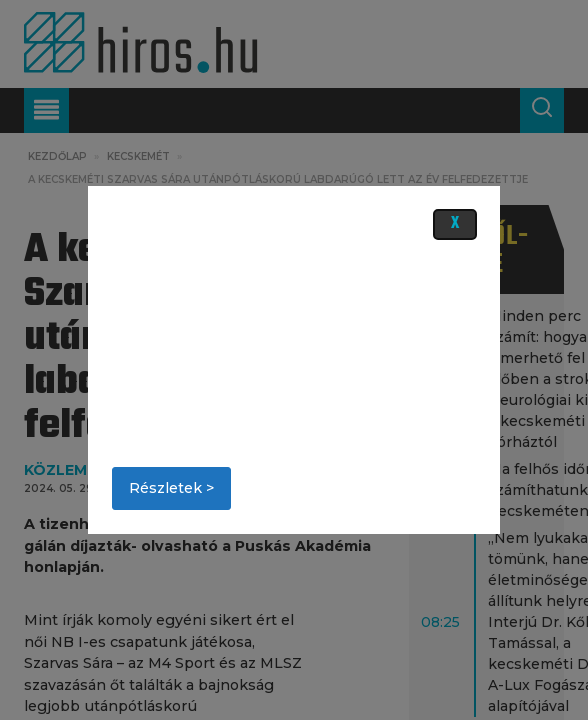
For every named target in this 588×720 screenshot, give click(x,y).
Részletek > (171, 488)
